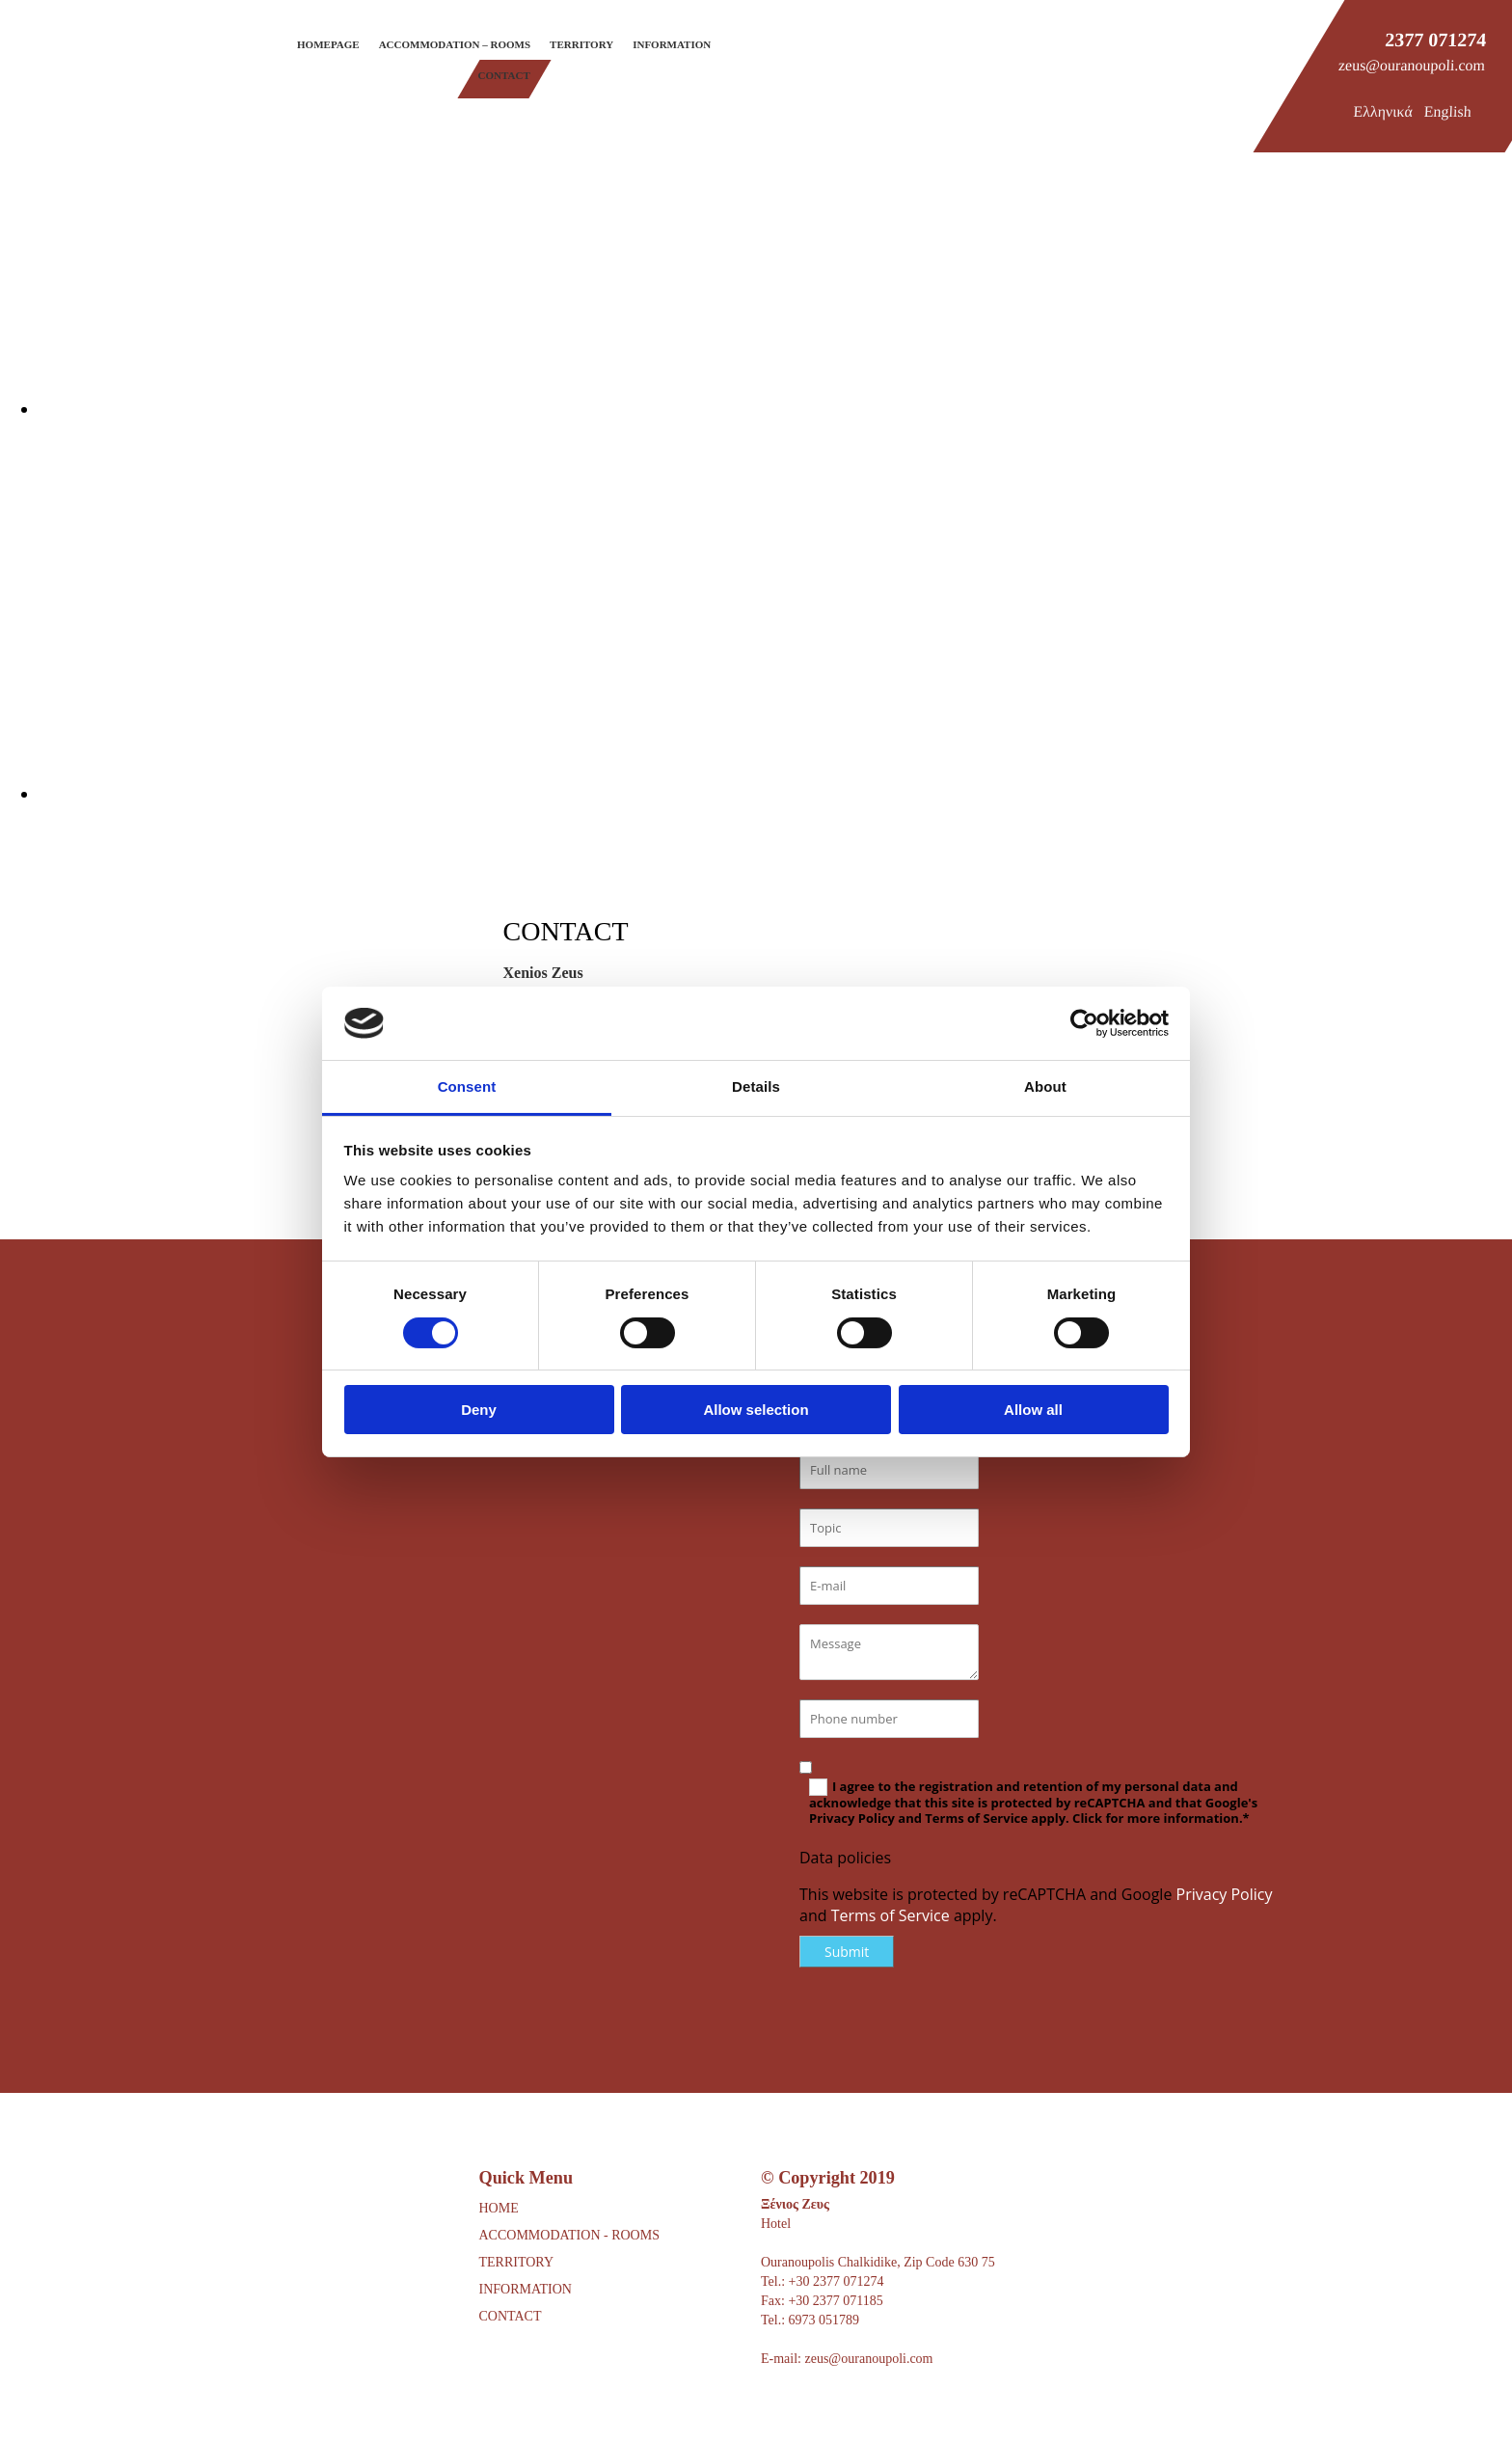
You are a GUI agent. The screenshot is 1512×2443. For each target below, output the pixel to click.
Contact (504, 75)
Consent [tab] (467, 1086)
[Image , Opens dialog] (617, 409)
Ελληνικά (1383, 111)
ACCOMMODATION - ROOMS (569, 2235)
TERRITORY (516, 2262)
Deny (479, 1409)
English (1447, 111)
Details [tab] (756, 1086)
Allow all (1033, 1409)
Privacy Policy (1224, 1894)
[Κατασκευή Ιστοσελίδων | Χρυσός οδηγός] (776, 2413)
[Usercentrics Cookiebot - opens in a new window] (1084, 1023)
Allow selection (755, 1409)
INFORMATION (525, 2289)
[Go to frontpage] (67, 84)
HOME (499, 2208)
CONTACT (510, 2316)
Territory (581, 44)
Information (672, 44)
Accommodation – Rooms (454, 44)
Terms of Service (890, 1915)
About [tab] (1045, 1086)
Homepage (328, 44)
